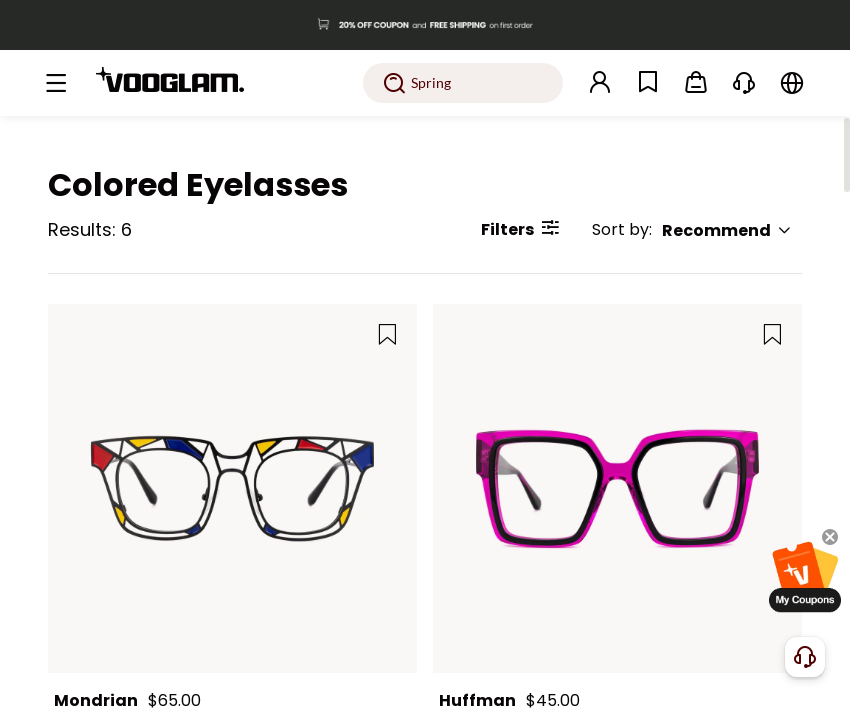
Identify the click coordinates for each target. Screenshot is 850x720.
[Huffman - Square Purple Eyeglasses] (617, 488)
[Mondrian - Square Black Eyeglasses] (232, 488)
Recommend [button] (727, 230)
